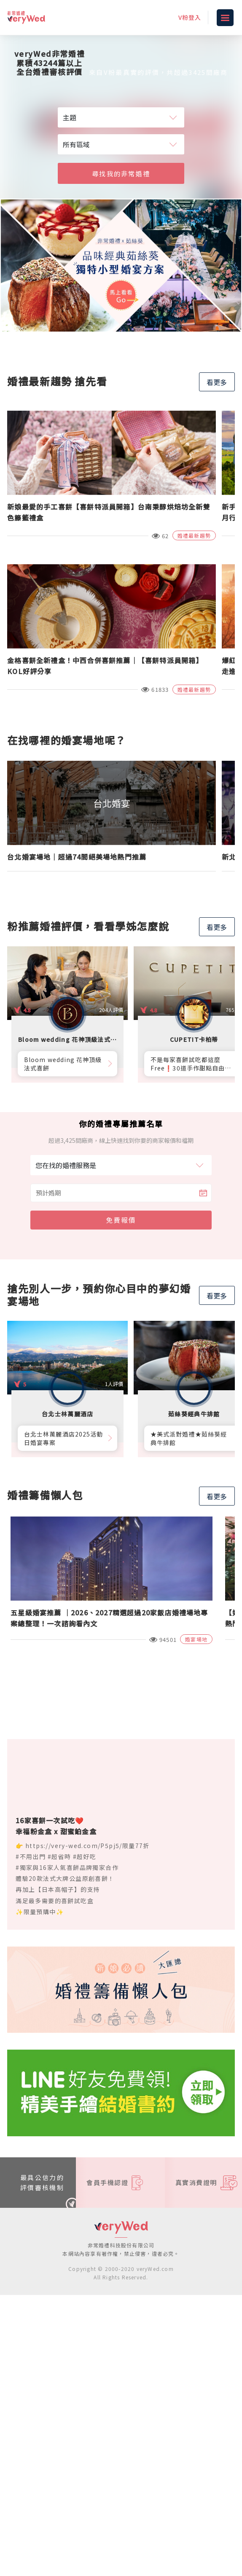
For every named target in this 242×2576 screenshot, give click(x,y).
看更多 (217, 382)
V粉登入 (189, 17)
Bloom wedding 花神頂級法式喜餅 (63, 1063)
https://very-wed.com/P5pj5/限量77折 (87, 1845)
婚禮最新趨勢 (194, 535)
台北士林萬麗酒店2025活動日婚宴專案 (63, 1437)
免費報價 (121, 1220)
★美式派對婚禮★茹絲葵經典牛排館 (189, 1437)
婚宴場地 (196, 1639)
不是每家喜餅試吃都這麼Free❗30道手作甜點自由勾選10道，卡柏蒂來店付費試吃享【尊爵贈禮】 (189, 1063)
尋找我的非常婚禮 (121, 173)
